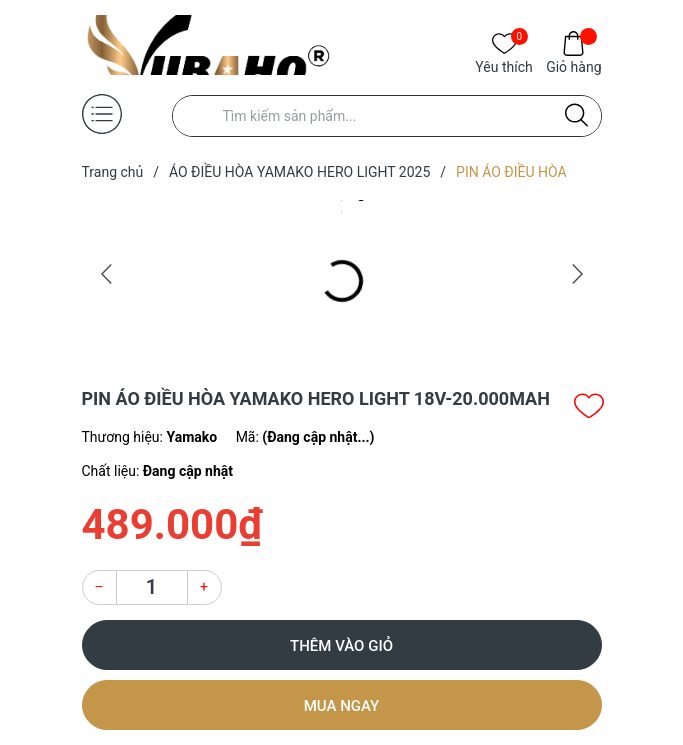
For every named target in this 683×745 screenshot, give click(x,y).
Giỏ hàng (573, 65)
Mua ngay (342, 706)
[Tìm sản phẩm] (387, 116)
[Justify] (576, 116)
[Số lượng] (152, 587)
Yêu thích (503, 65)
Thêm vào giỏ (341, 646)
